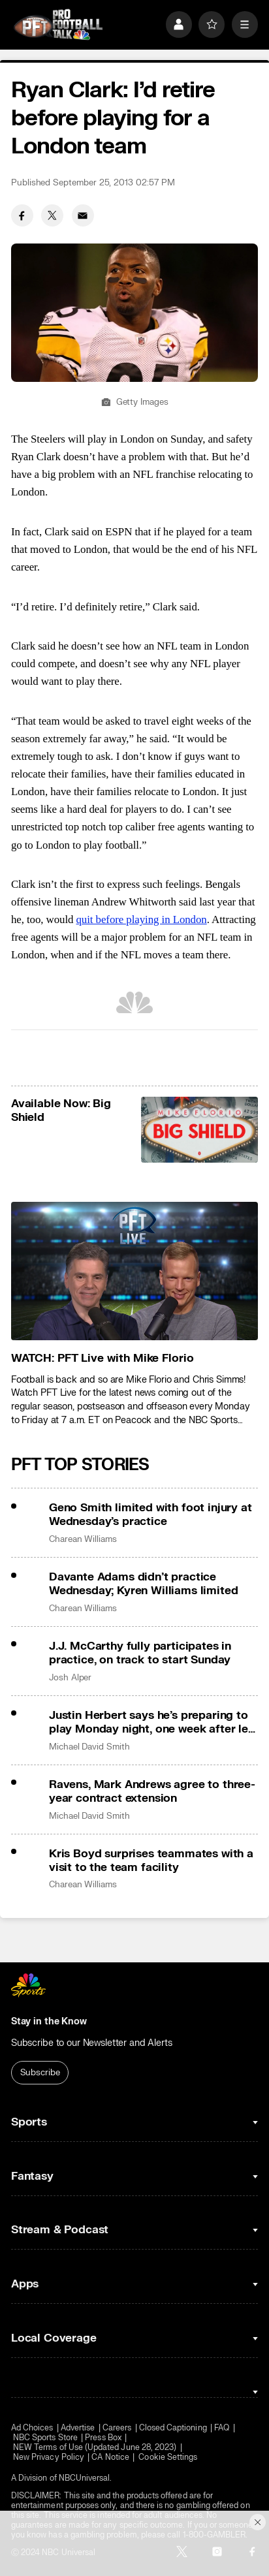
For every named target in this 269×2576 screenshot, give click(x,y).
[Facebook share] (22, 215)
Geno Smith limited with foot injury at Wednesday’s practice (150, 1514)
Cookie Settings (167, 2457)
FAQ (221, 2428)
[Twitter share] (52, 215)
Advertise (78, 2428)
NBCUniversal (84, 2478)
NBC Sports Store (45, 2438)
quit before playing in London (141, 919)
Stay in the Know (49, 2021)
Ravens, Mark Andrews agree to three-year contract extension (152, 1791)
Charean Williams (83, 1539)
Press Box (103, 2438)
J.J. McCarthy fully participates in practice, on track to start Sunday (140, 1653)
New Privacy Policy (48, 2457)
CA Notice (110, 2457)
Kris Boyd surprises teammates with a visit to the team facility (151, 1860)
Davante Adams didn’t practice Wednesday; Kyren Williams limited (143, 1583)
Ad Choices (32, 2428)
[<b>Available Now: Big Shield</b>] (200, 1130)
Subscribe (40, 2072)
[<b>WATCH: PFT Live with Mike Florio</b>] (134, 1271)
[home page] (58, 25)
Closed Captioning (173, 2428)
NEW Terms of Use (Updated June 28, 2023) (94, 2448)
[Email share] (83, 215)
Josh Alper (70, 1678)
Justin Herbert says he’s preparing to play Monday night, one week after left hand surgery (153, 1722)
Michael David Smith (89, 1747)
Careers (117, 2428)
